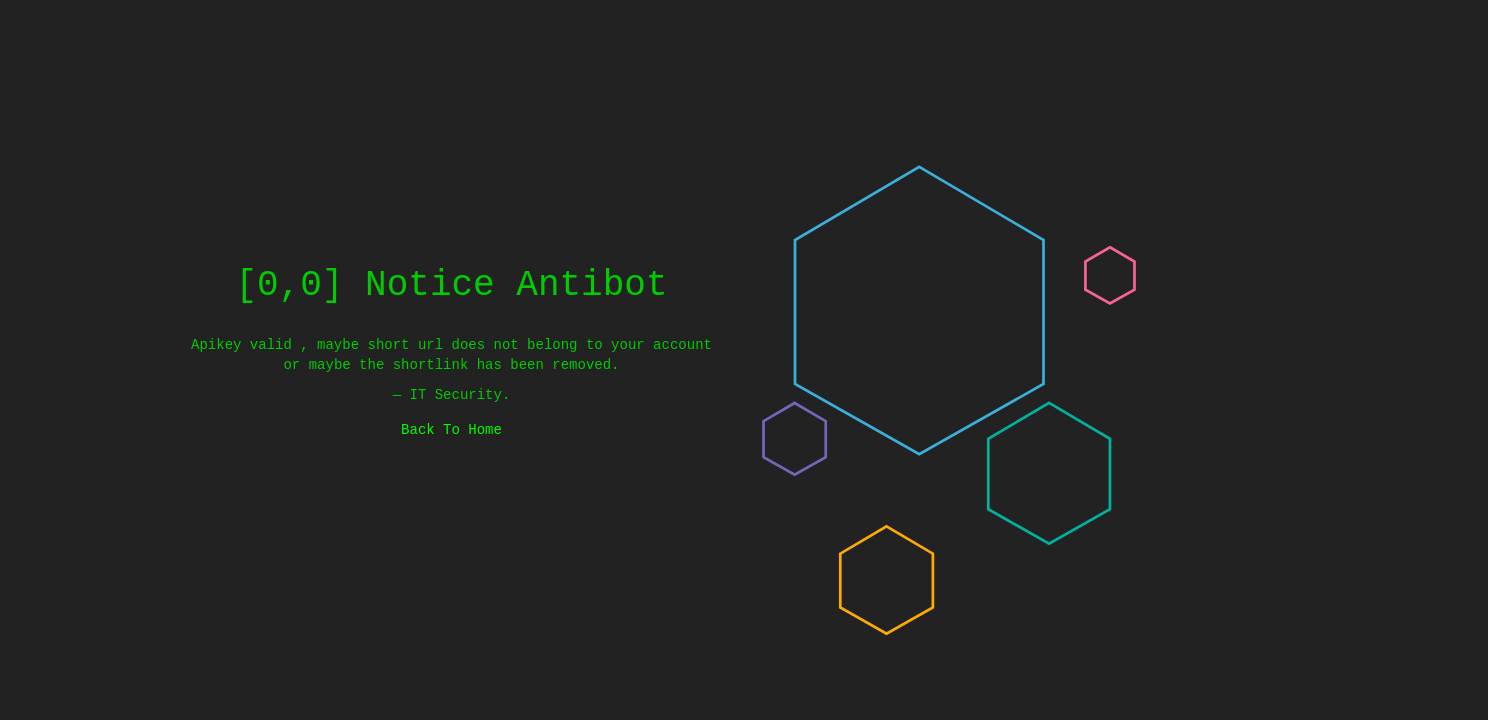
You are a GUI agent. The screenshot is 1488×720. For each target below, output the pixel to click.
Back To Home (451, 429)
